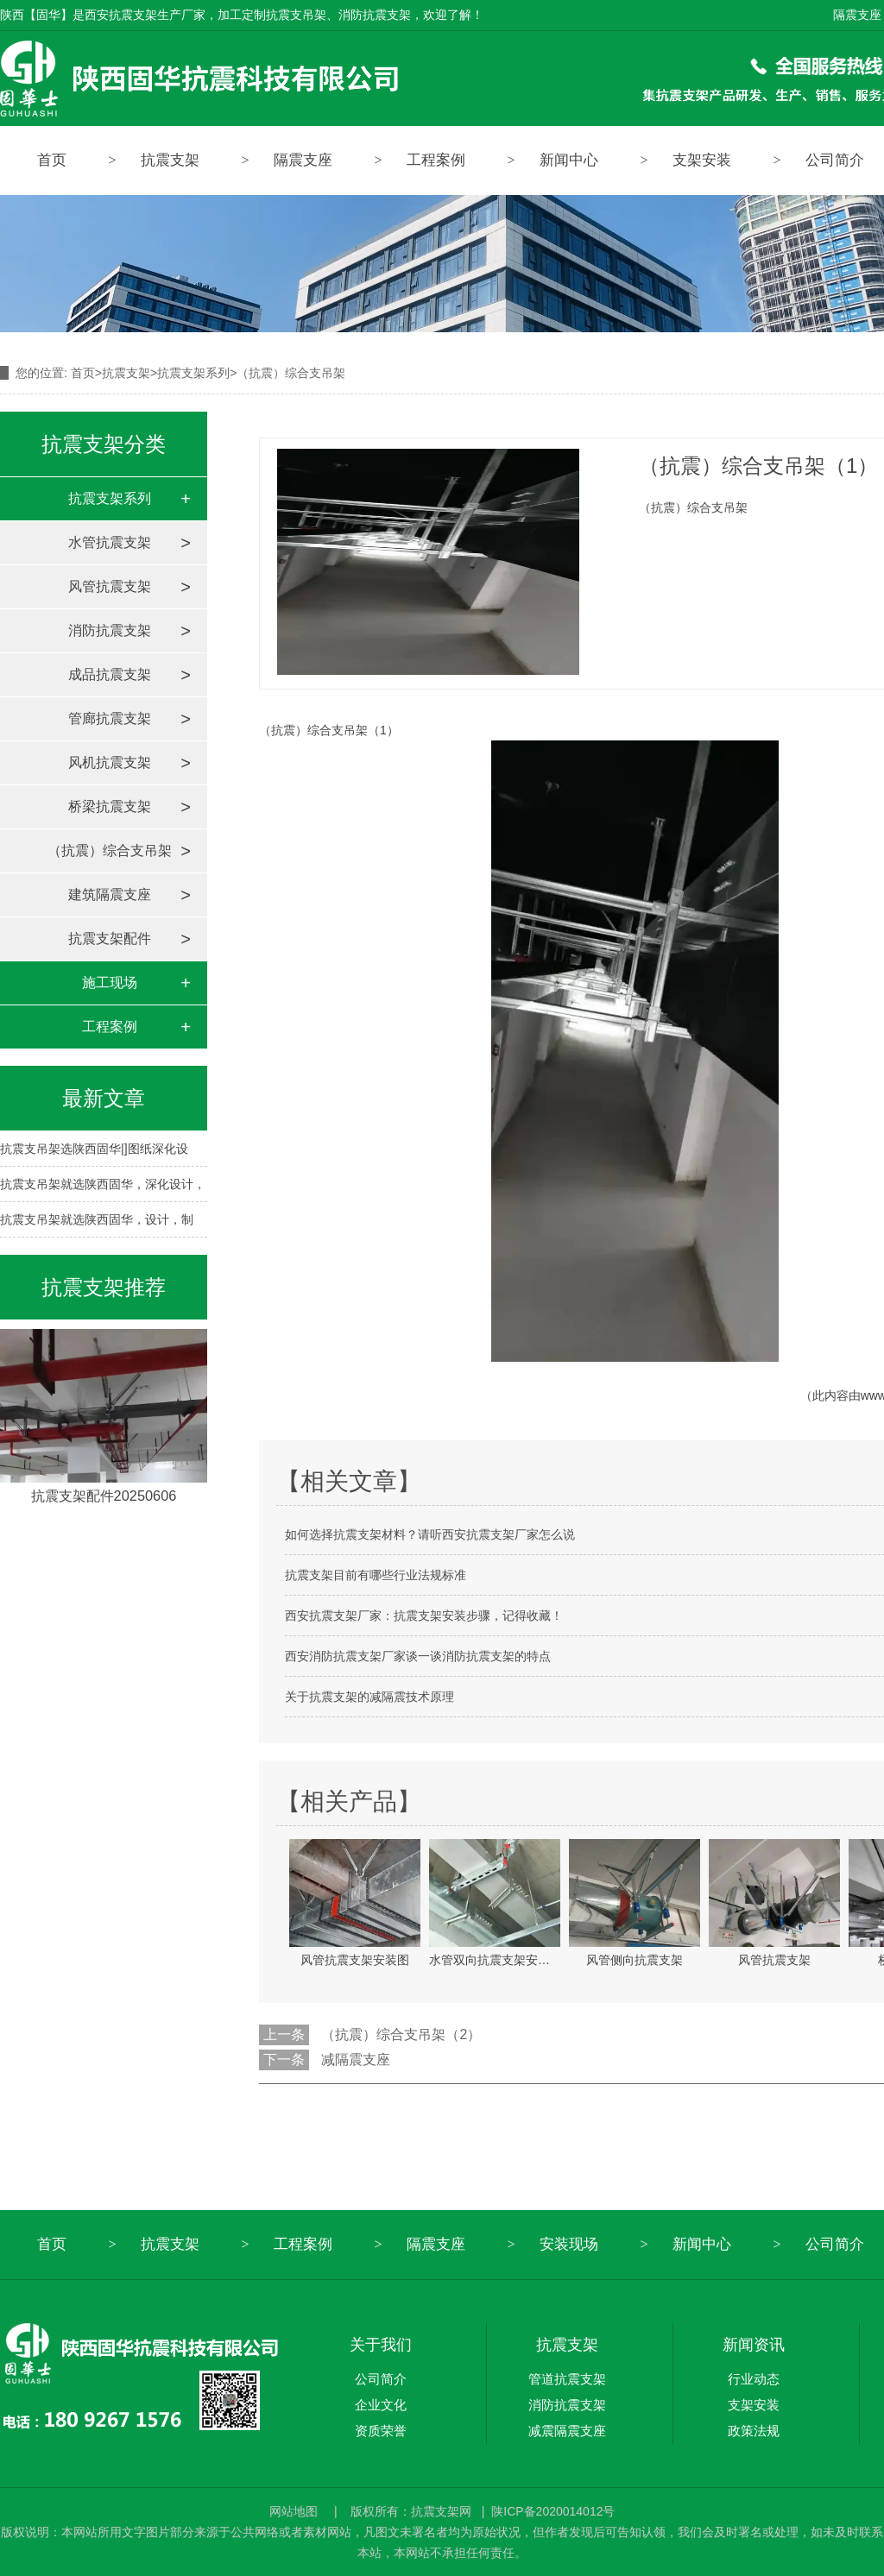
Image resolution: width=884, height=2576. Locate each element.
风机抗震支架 (109, 762)
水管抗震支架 (109, 542)
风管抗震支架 (109, 586)
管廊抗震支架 (109, 718)
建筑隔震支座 (109, 894)
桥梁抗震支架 (109, 806)
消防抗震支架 (109, 630)
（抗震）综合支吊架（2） (401, 2034)
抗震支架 (170, 160)
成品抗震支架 (109, 674)
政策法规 (754, 2430)
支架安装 (701, 160)
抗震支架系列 (193, 373)
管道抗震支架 (567, 2378)
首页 (51, 160)
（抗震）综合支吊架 (109, 850)
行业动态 (754, 2378)
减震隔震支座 (567, 2430)
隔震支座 (857, 15)
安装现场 (569, 2244)
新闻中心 (569, 160)
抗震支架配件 (109, 938)
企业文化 (381, 2404)
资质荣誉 (381, 2430)
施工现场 (109, 982)
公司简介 (381, 2378)
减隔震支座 (355, 2059)
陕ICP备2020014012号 (553, 2511)
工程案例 (436, 160)
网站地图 (295, 2511)
